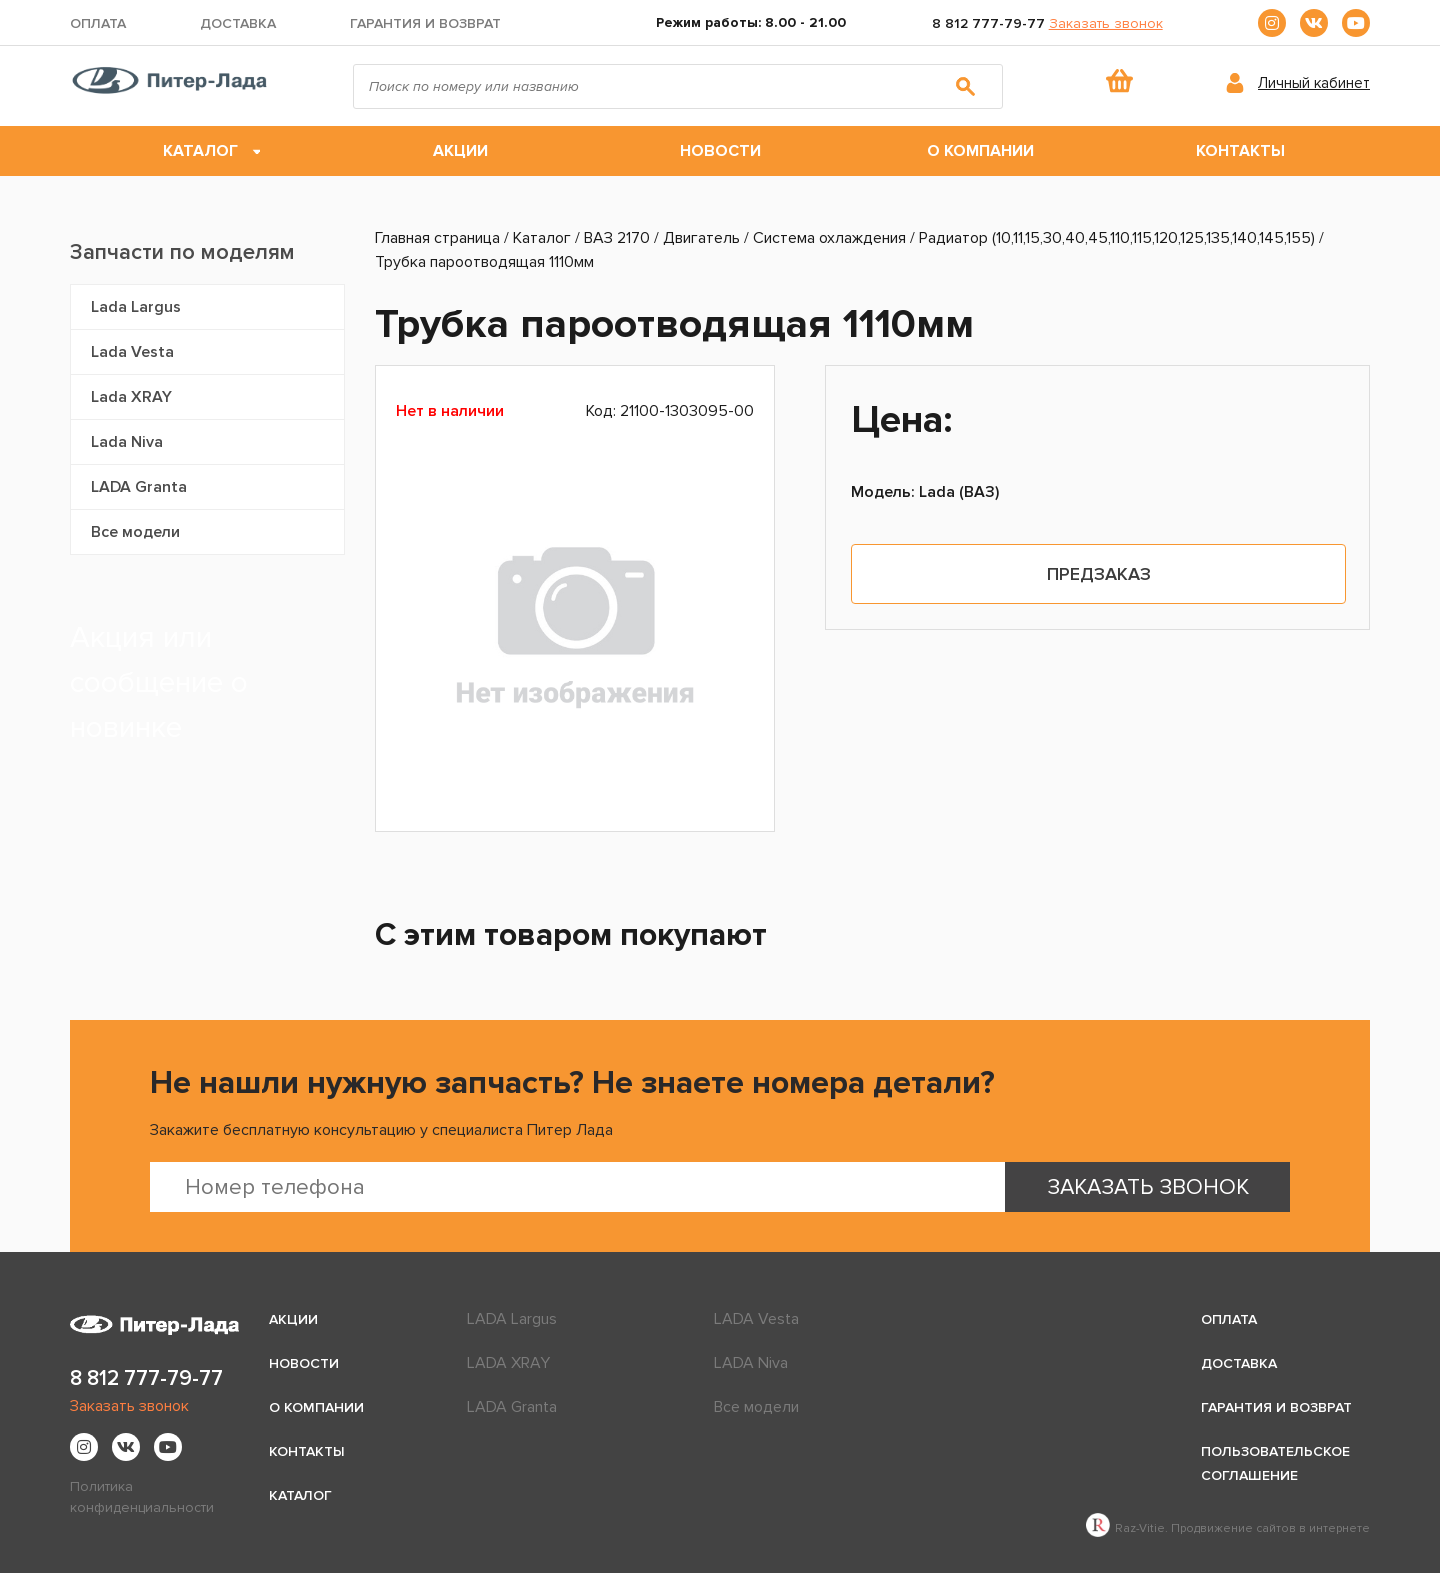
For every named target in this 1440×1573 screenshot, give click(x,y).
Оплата (98, 23)
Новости (720, 151)
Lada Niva (127, 442)
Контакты (1240, 151)
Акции (460, 151)
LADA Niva (751, 1363)
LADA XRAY (508, 1363)
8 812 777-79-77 (988, 23)
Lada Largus (136, 307)
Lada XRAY (131, 397)
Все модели (135, 532)
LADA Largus (512, 1319)
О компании (980, 151)
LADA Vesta (756, 1319)
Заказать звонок (1106, 23)
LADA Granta (139, 487)
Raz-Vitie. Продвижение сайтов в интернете (1228, 1528)
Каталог (200, 151)
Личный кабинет (1314, 83)
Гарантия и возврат (425, 23)
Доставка (238, 23)
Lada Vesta (132, 352)
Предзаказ (1099, 574)
